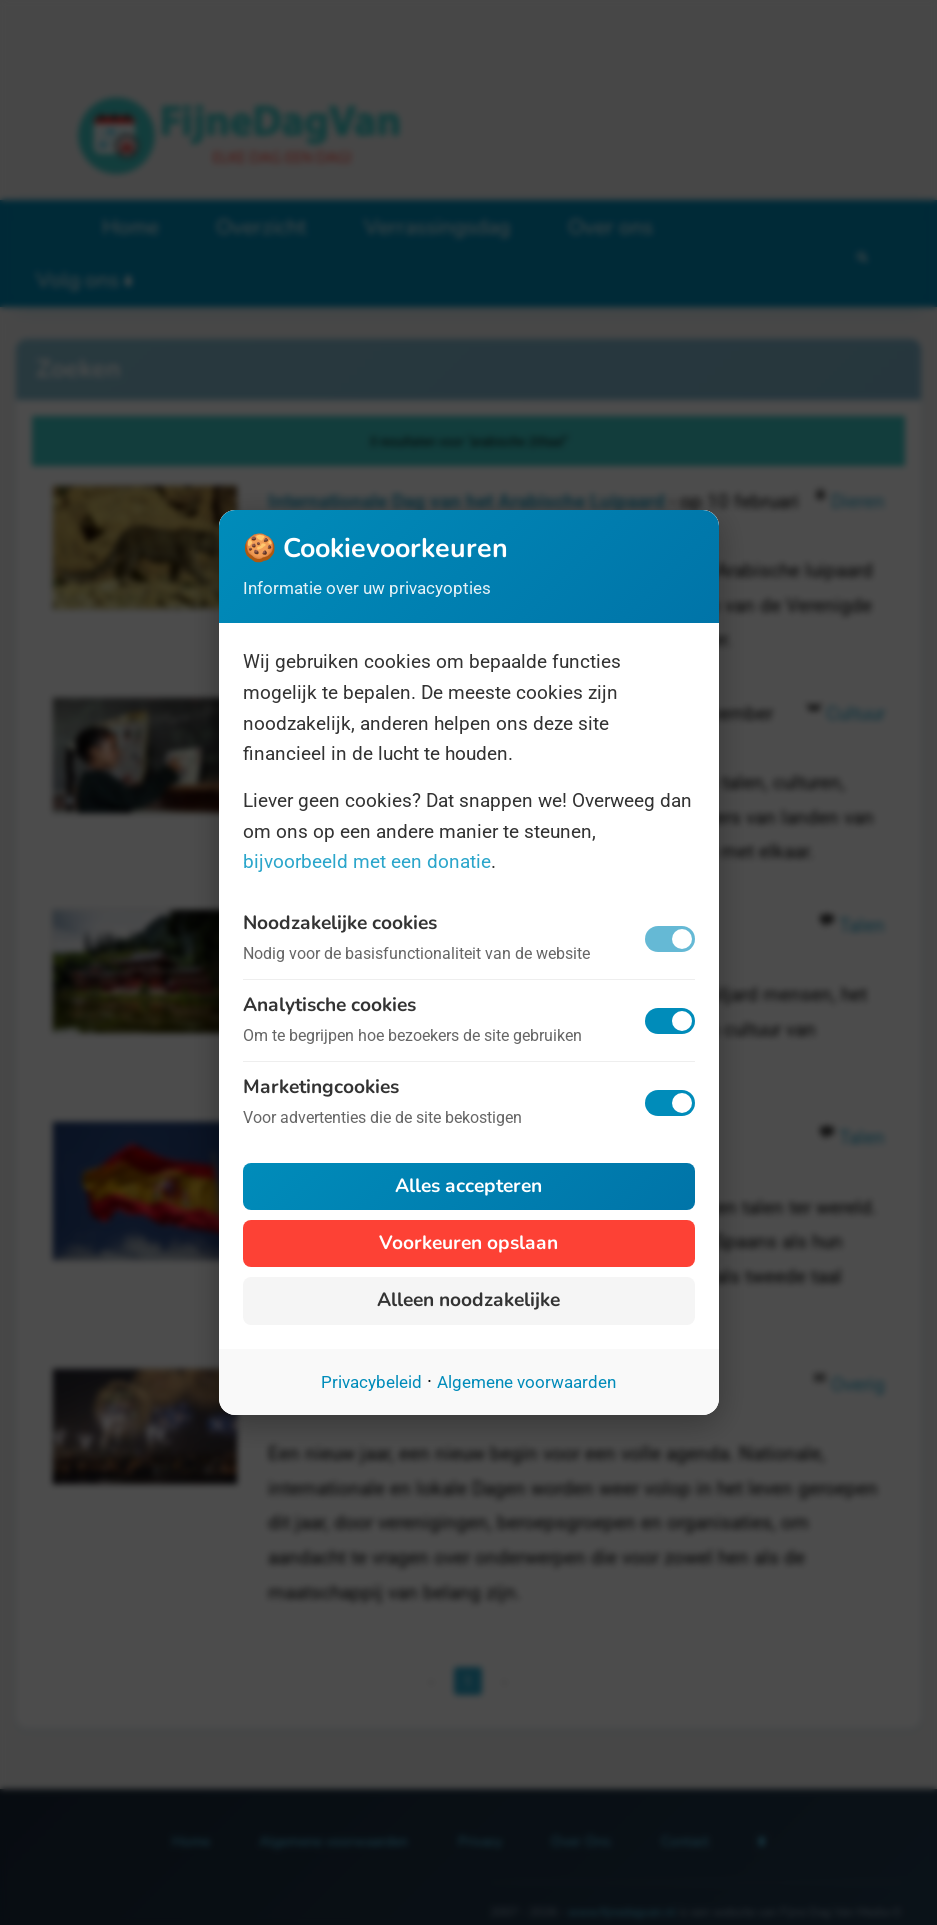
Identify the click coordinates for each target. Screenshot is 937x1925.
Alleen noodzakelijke (468, 1300)
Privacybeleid (371, 1382)
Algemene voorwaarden (526, 1382)
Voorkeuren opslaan (468, 1243)
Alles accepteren (468, 1186)
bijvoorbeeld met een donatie (367, 861)
